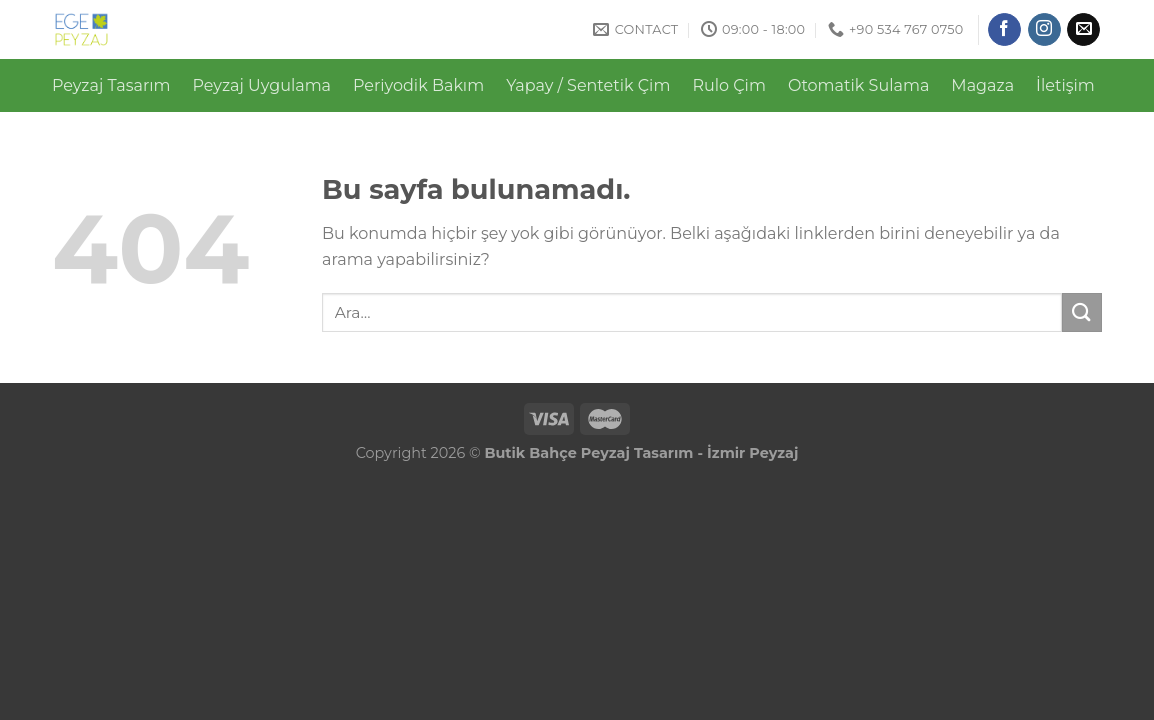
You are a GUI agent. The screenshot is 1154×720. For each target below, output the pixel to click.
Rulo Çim (728, 85)
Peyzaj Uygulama (262, 85)
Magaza (982, 85)
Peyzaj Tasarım (111, 85)
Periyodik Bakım (418, 85)
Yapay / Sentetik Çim (588, 85)
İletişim (1065, 85)
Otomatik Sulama (858, 85)
